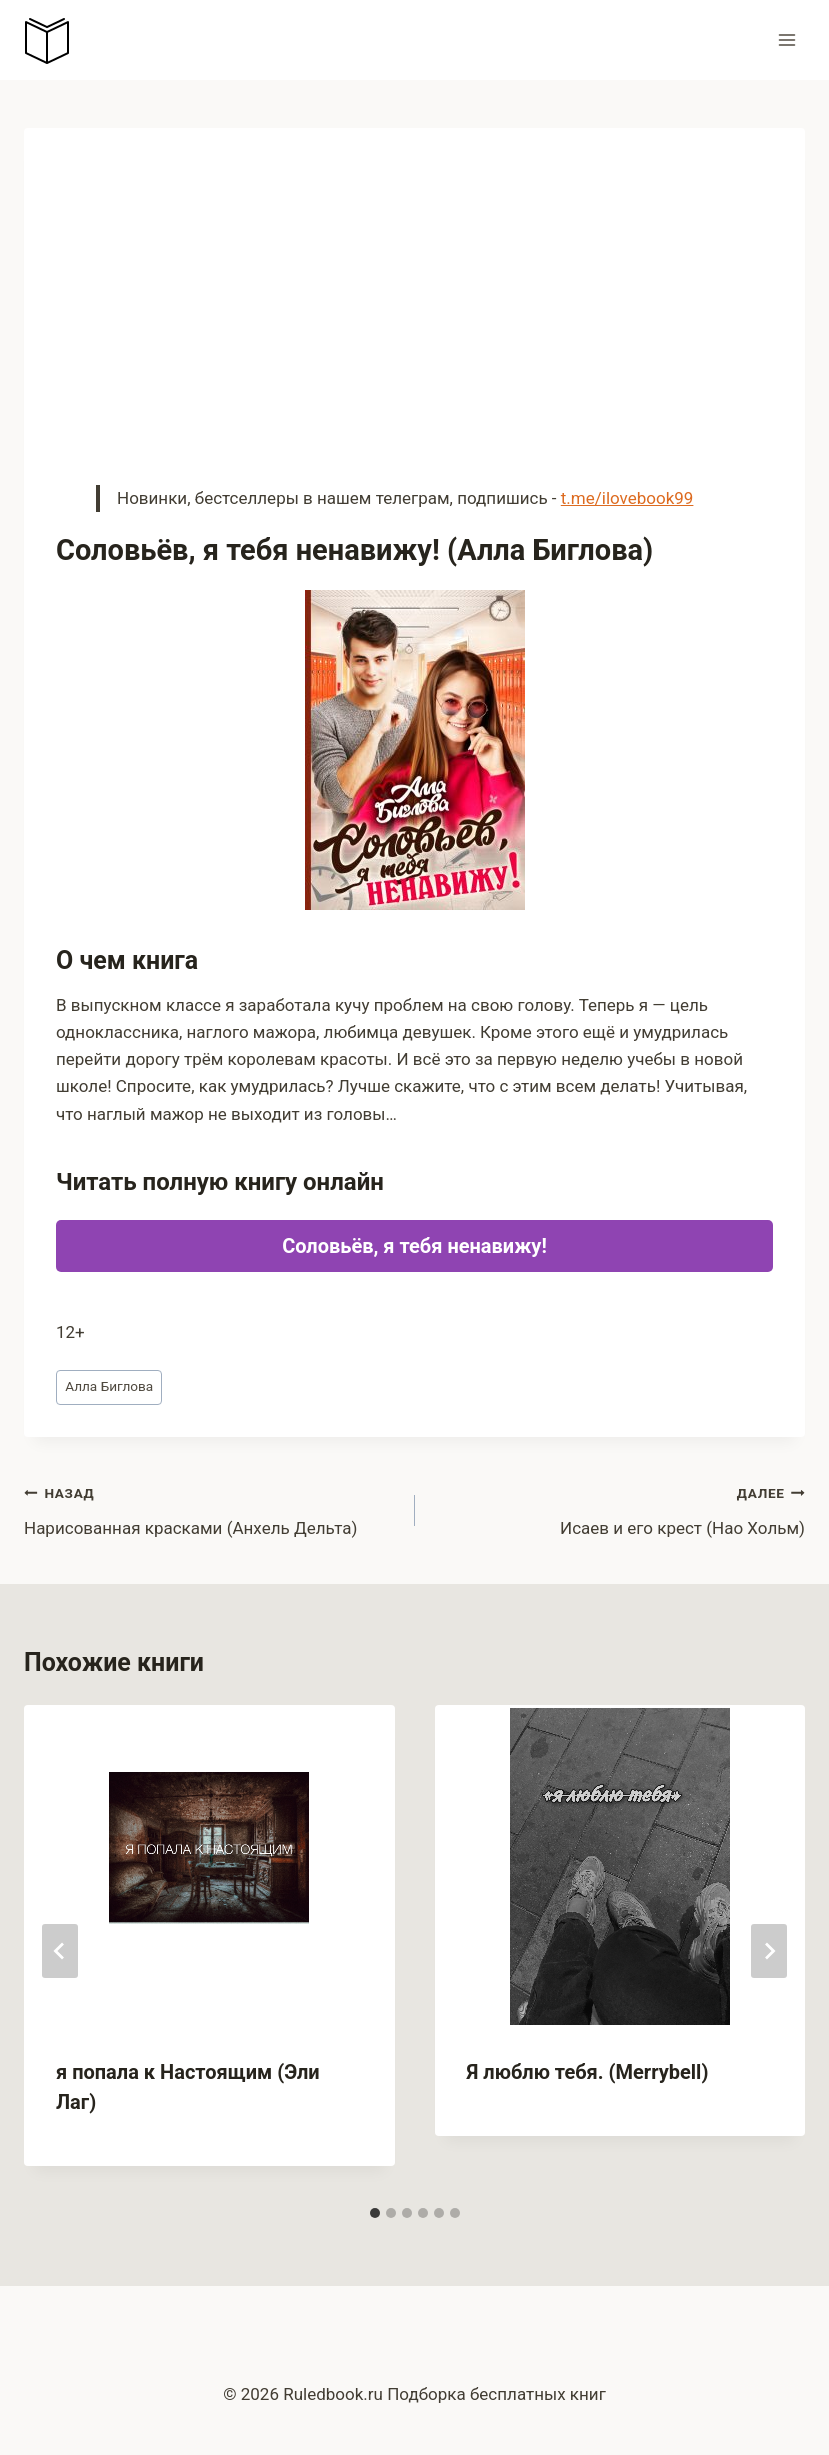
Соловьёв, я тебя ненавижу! (414, 1246)
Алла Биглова (109, 1386)
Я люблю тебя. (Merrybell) (588, 2072)
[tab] (375, 2213)
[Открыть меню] (786, 39)
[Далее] (769, 1951)
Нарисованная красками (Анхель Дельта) (211, 1508)
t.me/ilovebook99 (627, 498)
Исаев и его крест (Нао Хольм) (619, 1508)
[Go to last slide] (60, 1951)
